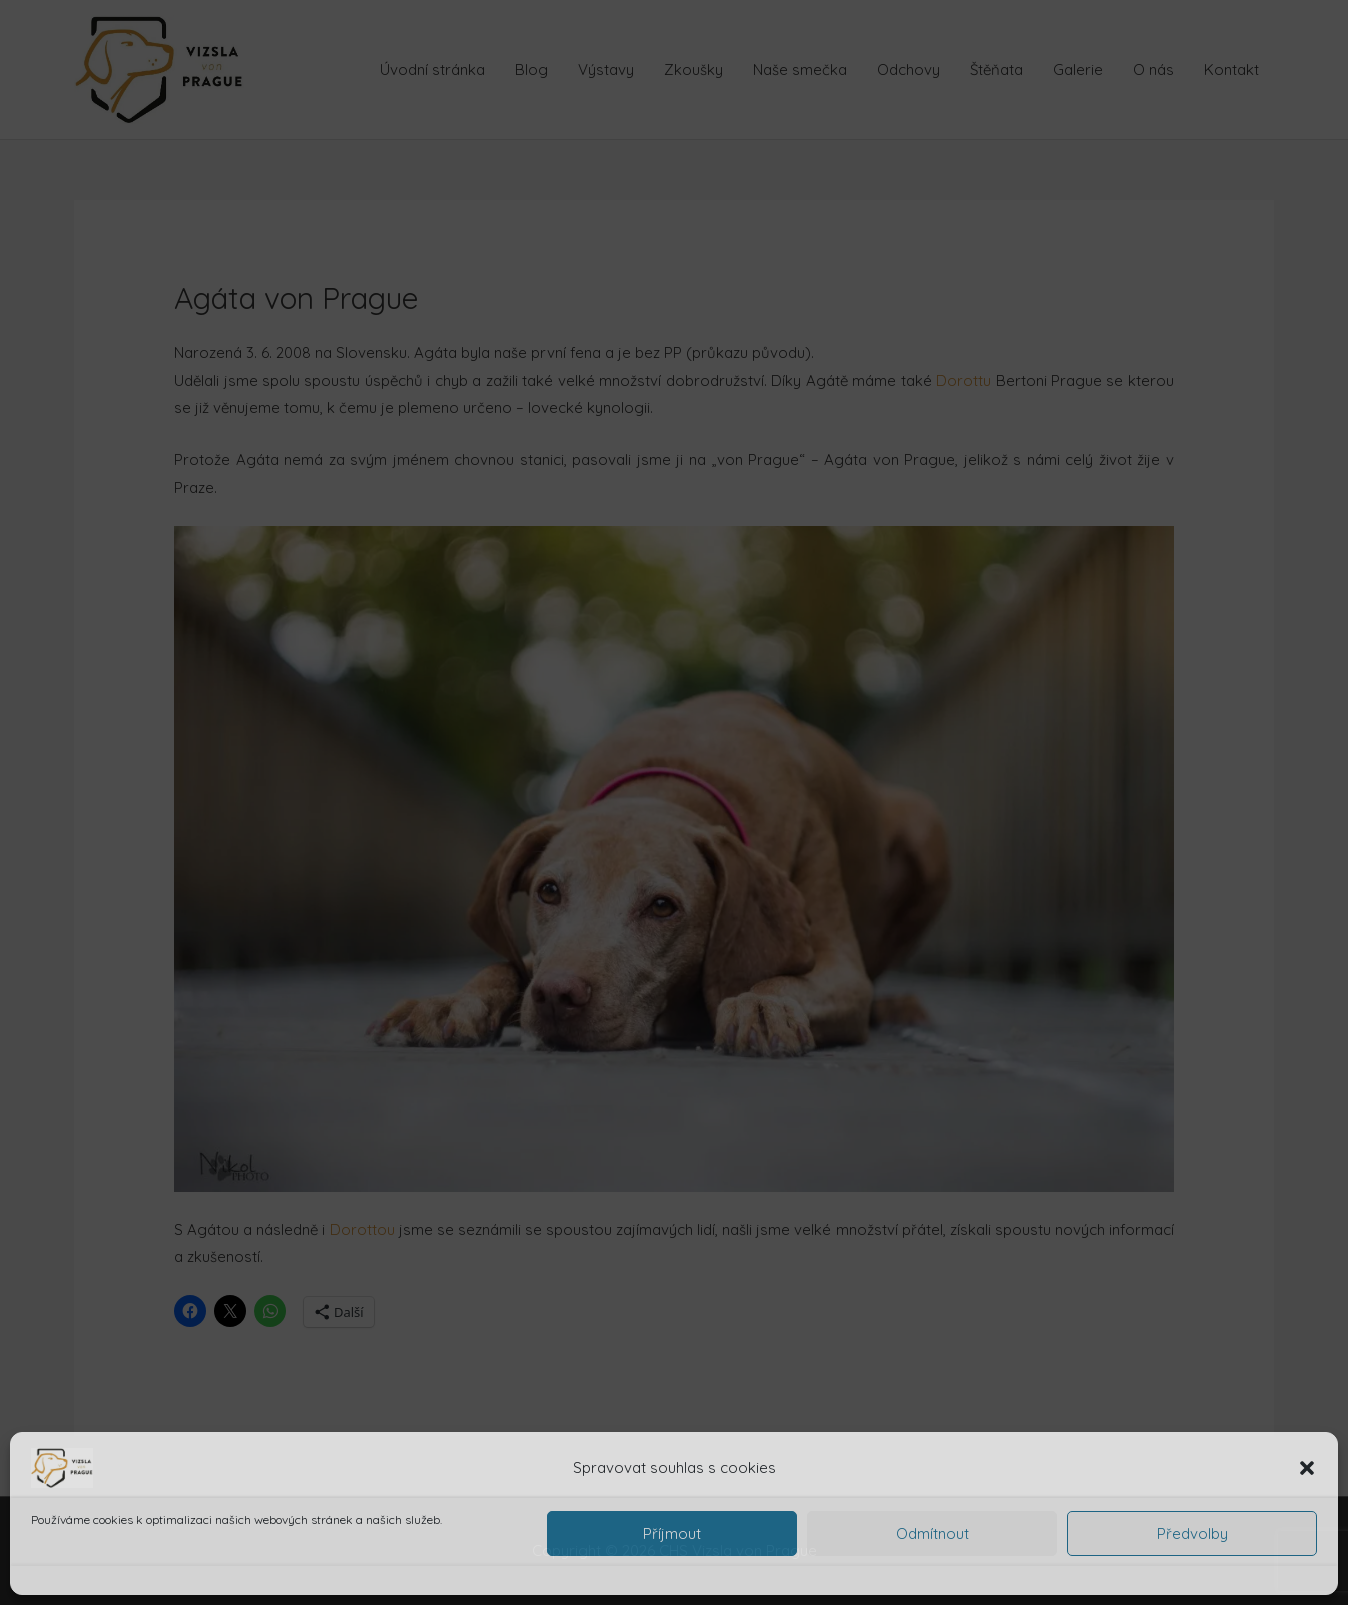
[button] (1307, 1468)
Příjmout (672, 1533)
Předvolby (1192, 1533)
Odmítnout (932, 1533)
